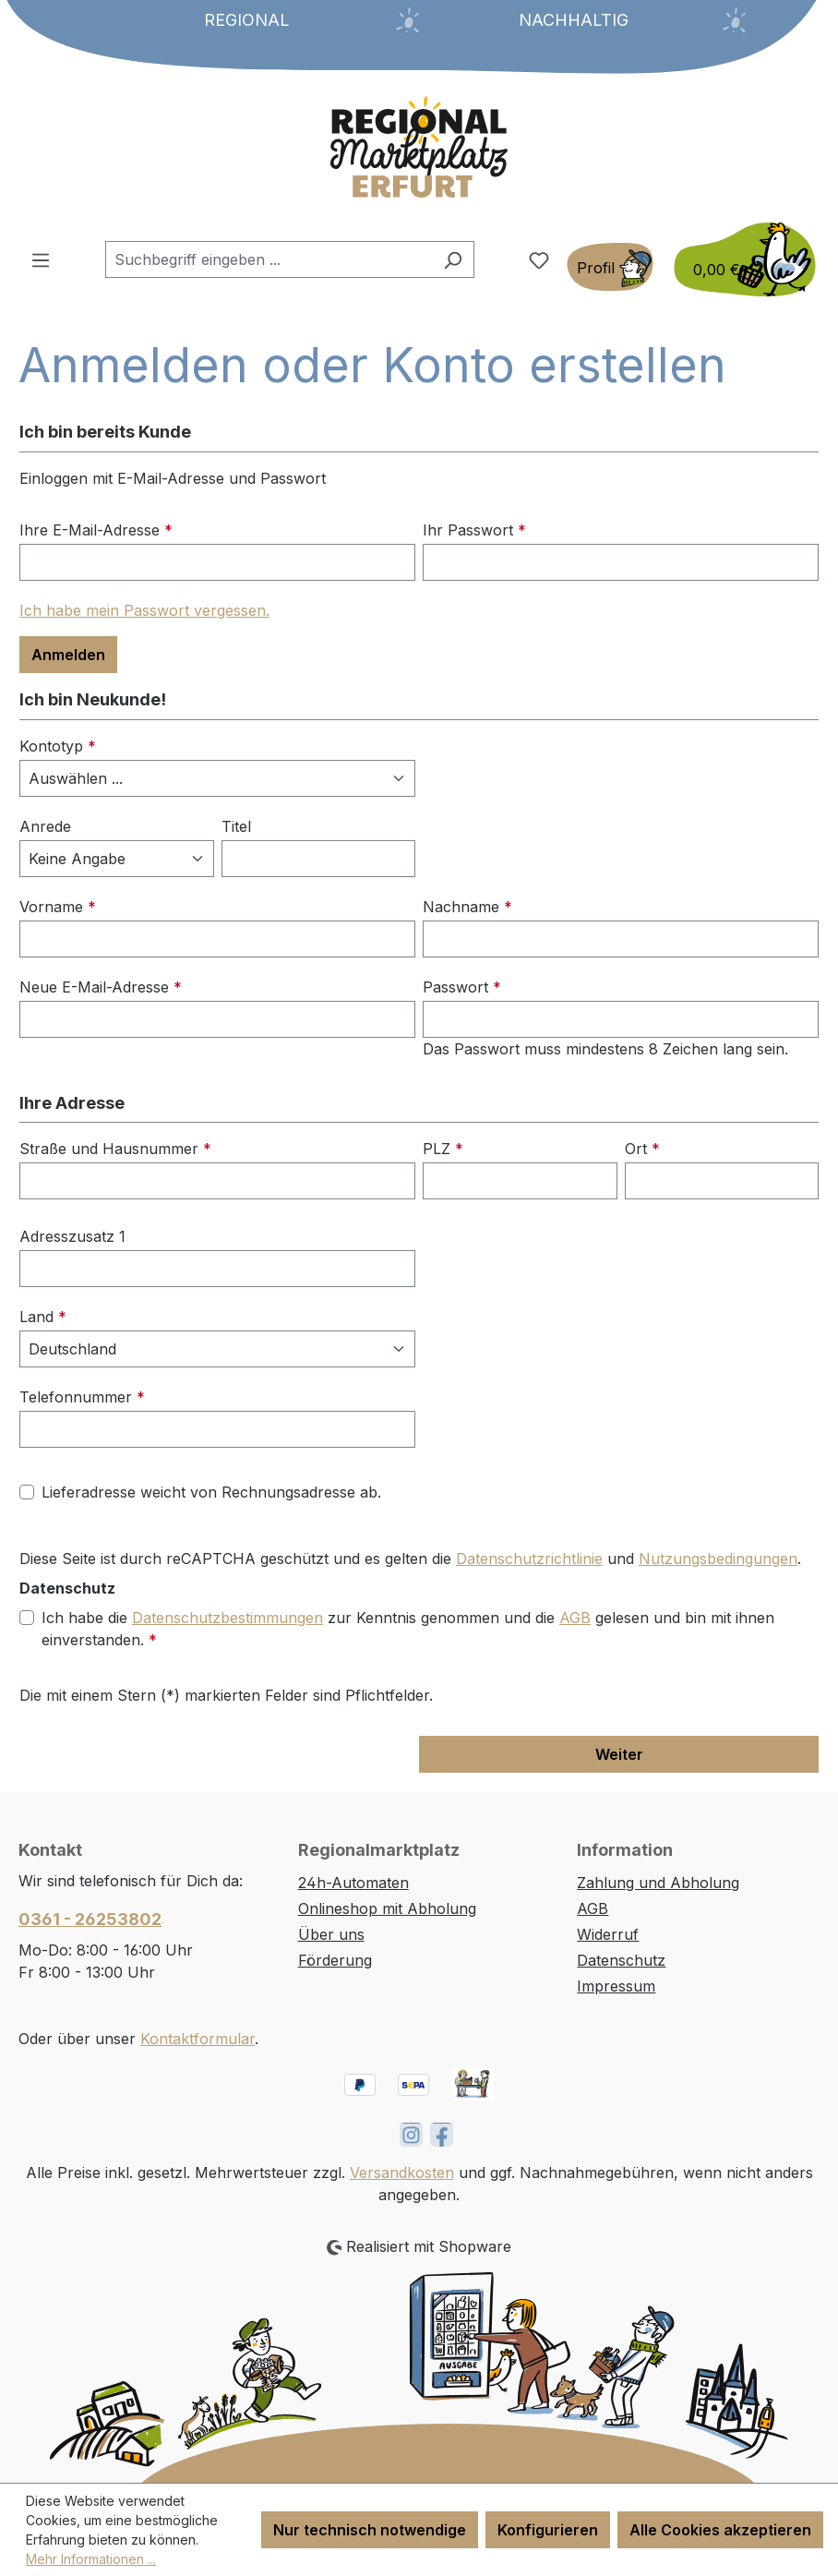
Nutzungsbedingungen (718, 1558)
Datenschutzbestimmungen (227, 1617)
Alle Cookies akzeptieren (720, 2530)
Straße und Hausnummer (115, 1148)
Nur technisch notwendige (369, 2530)
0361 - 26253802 (90, 1919)
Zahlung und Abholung (658, 1882)
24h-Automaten (353, 1882)
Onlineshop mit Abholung (387, 1908)
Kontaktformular (197, 2038)
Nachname (467, 906)
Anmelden (68, 654)
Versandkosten (402, 2172)
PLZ (443, 1148)
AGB (575, 1617)
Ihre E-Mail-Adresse (96, 530)
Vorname (57, 906)
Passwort (462, 987)
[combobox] (268, 259)
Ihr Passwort (474, 530)
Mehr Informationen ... (91, 2559)
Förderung (335, 1960)
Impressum (616, 1986)
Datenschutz (621, 1960)
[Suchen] (452, 259)
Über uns (331, 1934)
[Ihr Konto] (610, 267)
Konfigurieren (547, 2530)
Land (42, 1316)
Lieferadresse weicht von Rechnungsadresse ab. (211, 1492)
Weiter (619, 1754)
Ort (642, 1148)
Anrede (45, 826)
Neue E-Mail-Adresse (100, 987)
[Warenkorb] (739, 259)
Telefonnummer (82, 1397)
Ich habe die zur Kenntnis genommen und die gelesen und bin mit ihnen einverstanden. (408, 1628)
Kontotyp (57, 746)
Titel (236, 826)
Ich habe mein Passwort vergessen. (144, 610)
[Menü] (40, 259)
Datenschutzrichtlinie (529, 1558)
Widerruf (608, 1934)
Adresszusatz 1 (72, 1236)
